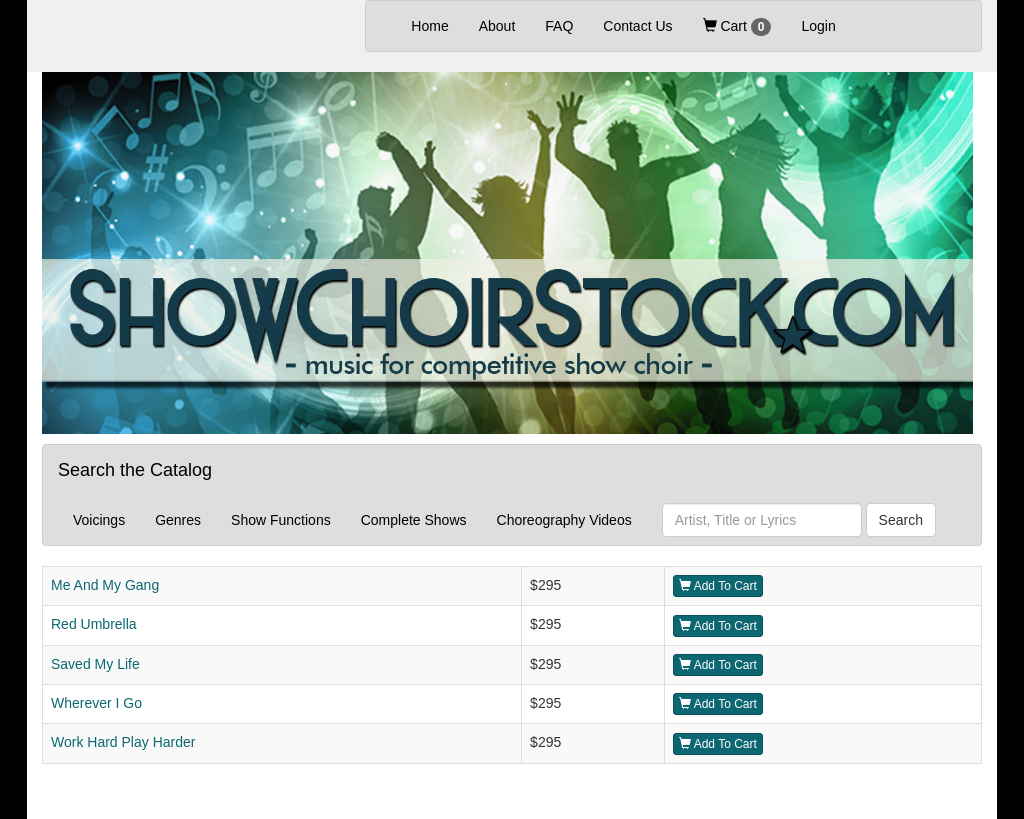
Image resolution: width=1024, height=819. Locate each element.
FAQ (559, 26)
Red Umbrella (94, 624)
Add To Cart (718, 586)
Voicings (99, 520)
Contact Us (637, 26)
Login (818, 26)
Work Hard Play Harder (123, 742)
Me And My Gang (105, 585)
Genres (178, 520)
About (497, 26)
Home (437, 24)
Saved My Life (95, 664)
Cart (737, 27)
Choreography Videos (564, 520)
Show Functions (281, 520)
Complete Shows (414, 520)
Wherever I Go (96, 703)
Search (901, 520)
